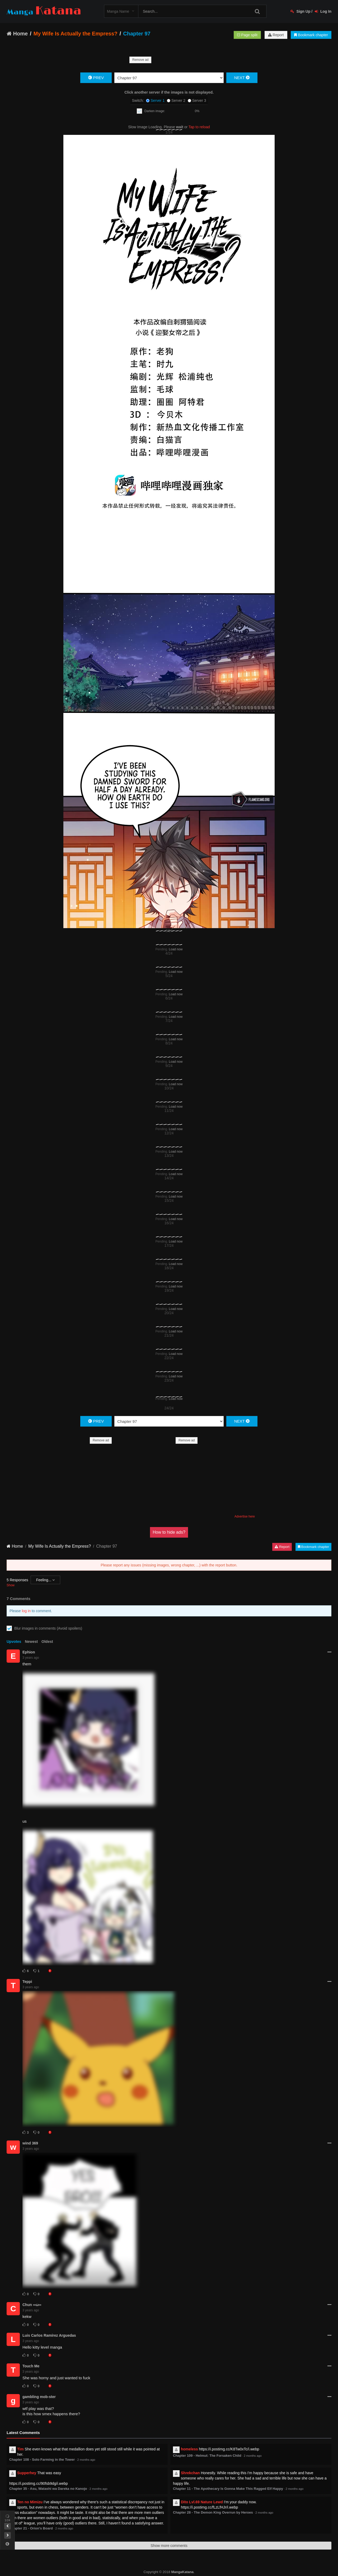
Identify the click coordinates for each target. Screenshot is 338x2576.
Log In (323, 11)
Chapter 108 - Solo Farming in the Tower (42, 2460)
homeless (189, 2449)
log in (26, 1611)
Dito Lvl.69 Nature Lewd (202, 2502)
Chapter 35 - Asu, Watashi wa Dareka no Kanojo (48, 2489)
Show (11, 1585)
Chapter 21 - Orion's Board (31, 2528)
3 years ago (30, 1658)
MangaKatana (182, 2572)
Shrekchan (190, 2473)
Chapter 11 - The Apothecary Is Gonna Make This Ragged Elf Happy (228, 2489)
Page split (247, 35)
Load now (175, 949)
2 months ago (86, 2459)
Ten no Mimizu (30, 2502)
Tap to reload (199, 127)
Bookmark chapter (311, 35)
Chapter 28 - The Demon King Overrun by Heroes (213, 2512)
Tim (20, 2449)
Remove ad (140, 60)
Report (276, 35)
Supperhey (26, 2473)
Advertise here (244, 1516)
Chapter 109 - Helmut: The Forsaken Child (207, 2456)
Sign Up (300, 11)
